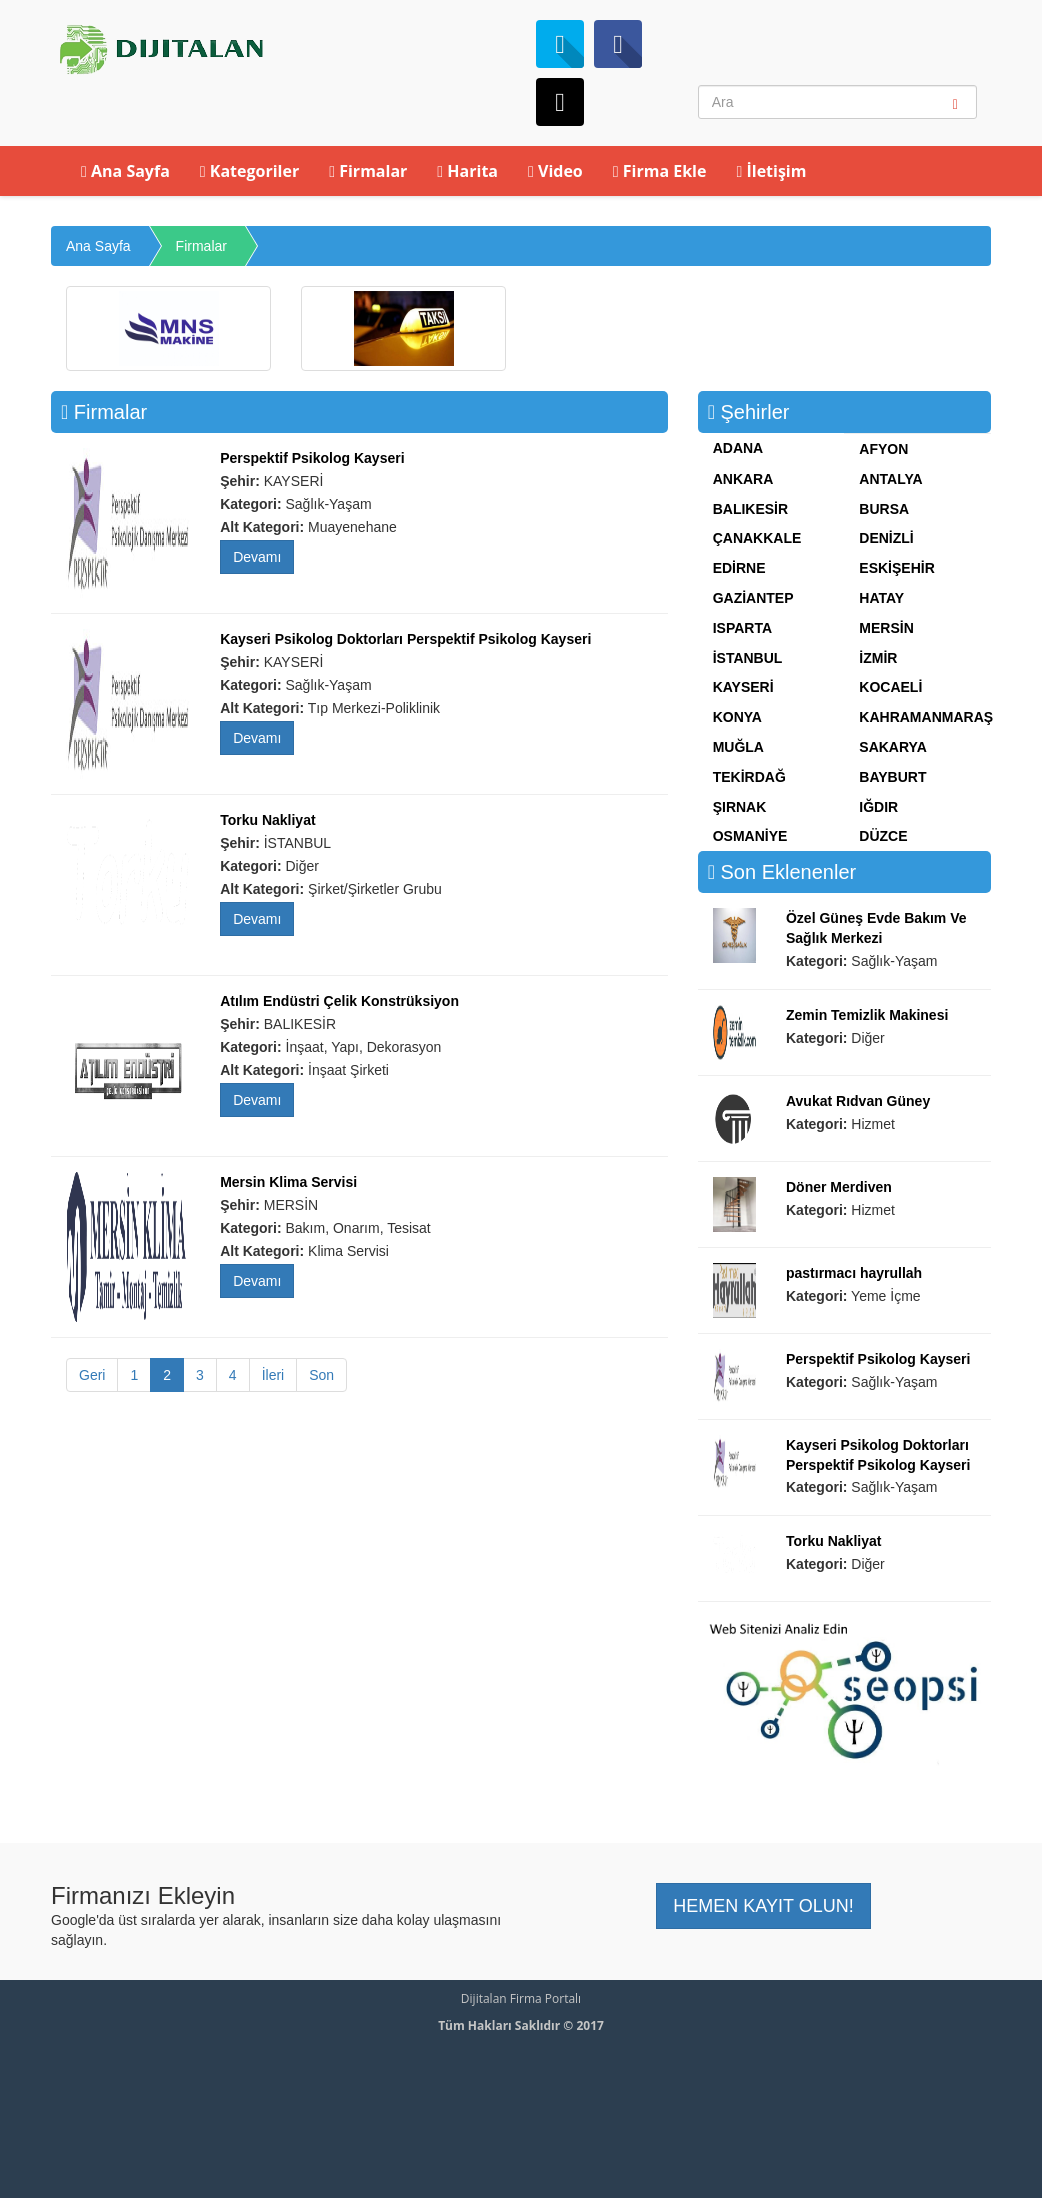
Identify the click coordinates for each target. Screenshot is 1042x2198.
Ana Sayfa (125, 171)
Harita (467, 171)
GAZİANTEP (753, 598)
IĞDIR (878, 807)
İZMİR (878, 658)
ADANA (738, 448)
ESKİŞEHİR (896, 568)
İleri (273, 1375)
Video (555, 171)
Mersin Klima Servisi (288, 1182)
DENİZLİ (886, 538)
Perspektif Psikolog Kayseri (312, 458)
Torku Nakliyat (267, 820)
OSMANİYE (750, 836)
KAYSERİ (743, 687)
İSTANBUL (748, 658)
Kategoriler (249, 171)
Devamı (257, 557)
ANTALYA (890, 479)
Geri (92, 1375)
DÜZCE (883, 836)
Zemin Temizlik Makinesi (867, 1015)
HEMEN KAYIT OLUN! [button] (763, 1906)
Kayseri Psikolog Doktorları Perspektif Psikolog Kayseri (405, 639)
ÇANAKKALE (757, 538)
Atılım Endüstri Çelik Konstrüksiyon (339, 1001)
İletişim (771, 171)
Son (321, 1375)
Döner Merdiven (839, 1187)
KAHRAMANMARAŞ (926, 717)
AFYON (883, 449)
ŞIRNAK (740, 807)
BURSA (884, 509)
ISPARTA (742, 628)
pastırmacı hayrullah (854, 1273)
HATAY (881, 598)
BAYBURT (892, 777)
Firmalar (368, 171)
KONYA (737, 717)
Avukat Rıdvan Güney (858, 1101)
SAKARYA (892, 747)
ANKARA (743, 479)
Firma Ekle (660, 171)
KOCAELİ (890, 687)
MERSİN (886, 628)
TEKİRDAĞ (749, 777)
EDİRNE (739, 568)
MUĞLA (738, 747)
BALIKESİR (750, 509)
